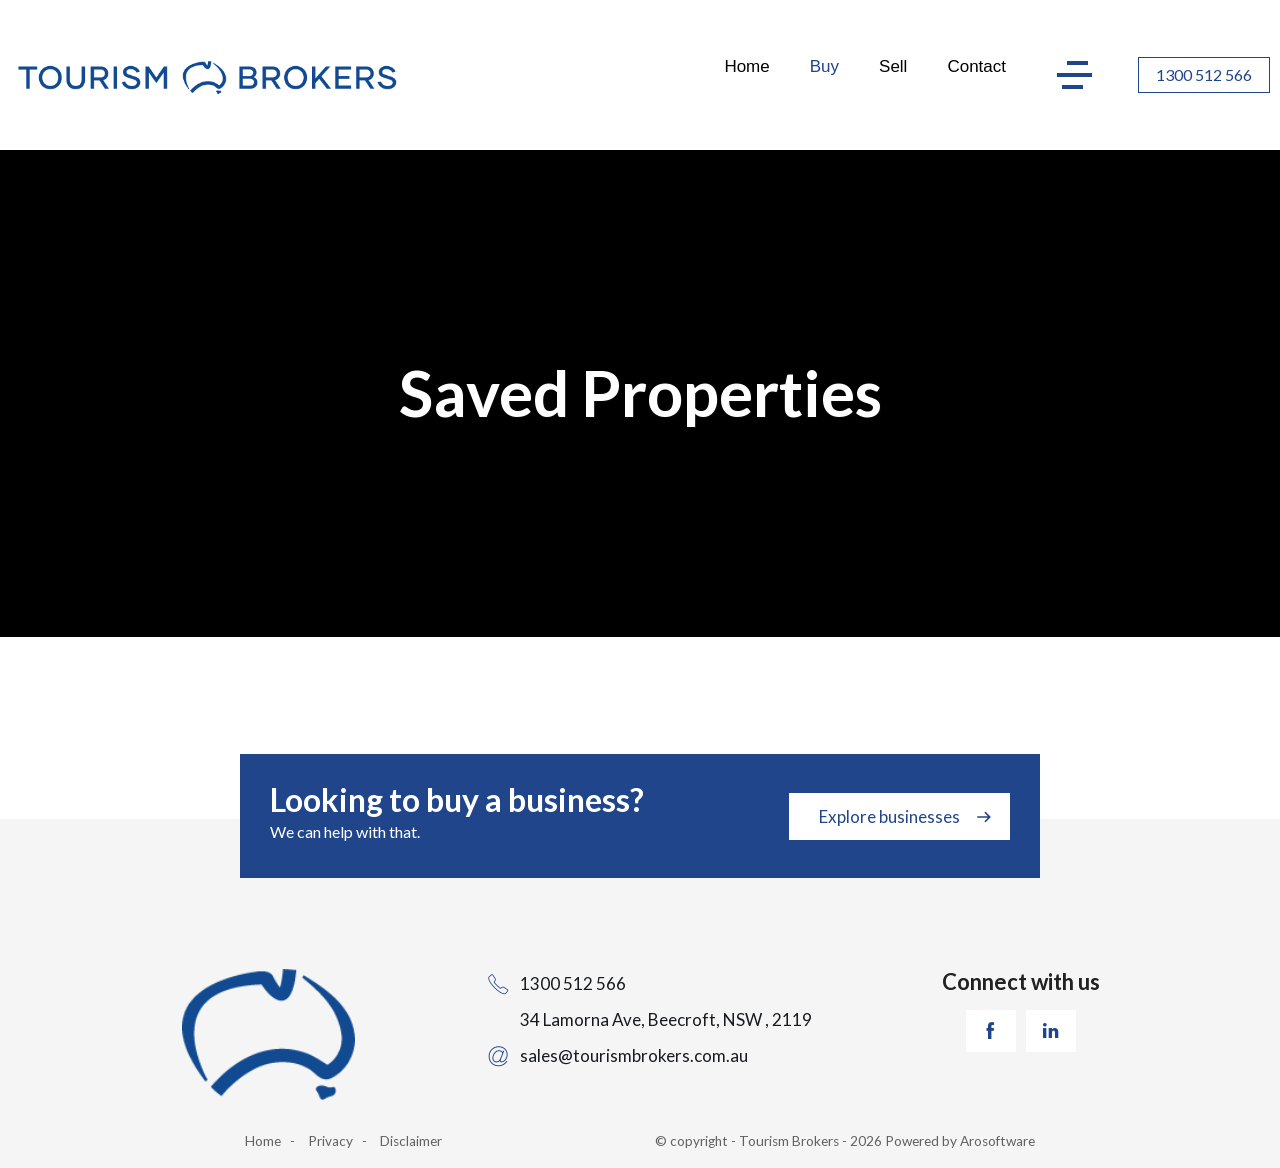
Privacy (330, 1141)
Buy (824, 66)
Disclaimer (411, 1141)
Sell (893, 66)
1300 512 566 (1204, 74)
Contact (976, 66)
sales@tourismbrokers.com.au (634, 1055)
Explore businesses (889, 816)
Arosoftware (997, 1141)
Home (746, 66)
